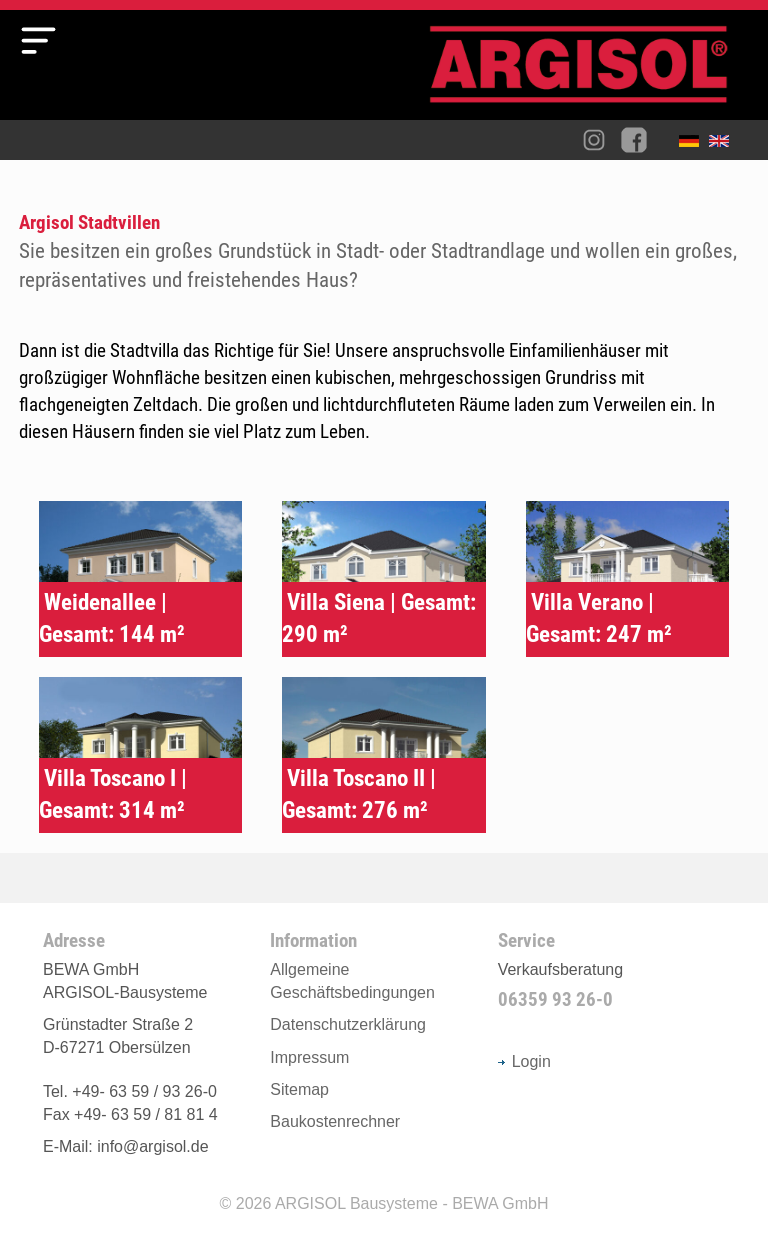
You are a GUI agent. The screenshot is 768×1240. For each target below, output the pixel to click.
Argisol (589, 72)
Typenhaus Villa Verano (627, 579)
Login (524, 1061)
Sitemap (299, 1089)
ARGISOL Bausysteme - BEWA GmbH (412, 1203)
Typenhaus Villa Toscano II (383, 755)
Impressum (309, 1057)
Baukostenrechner (335, 1121)
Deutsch (694, 145)
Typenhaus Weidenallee (140, 579)
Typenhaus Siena (383, 579)
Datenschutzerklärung (348, 1024)
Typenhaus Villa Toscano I (140, 755)
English (724, 145)
